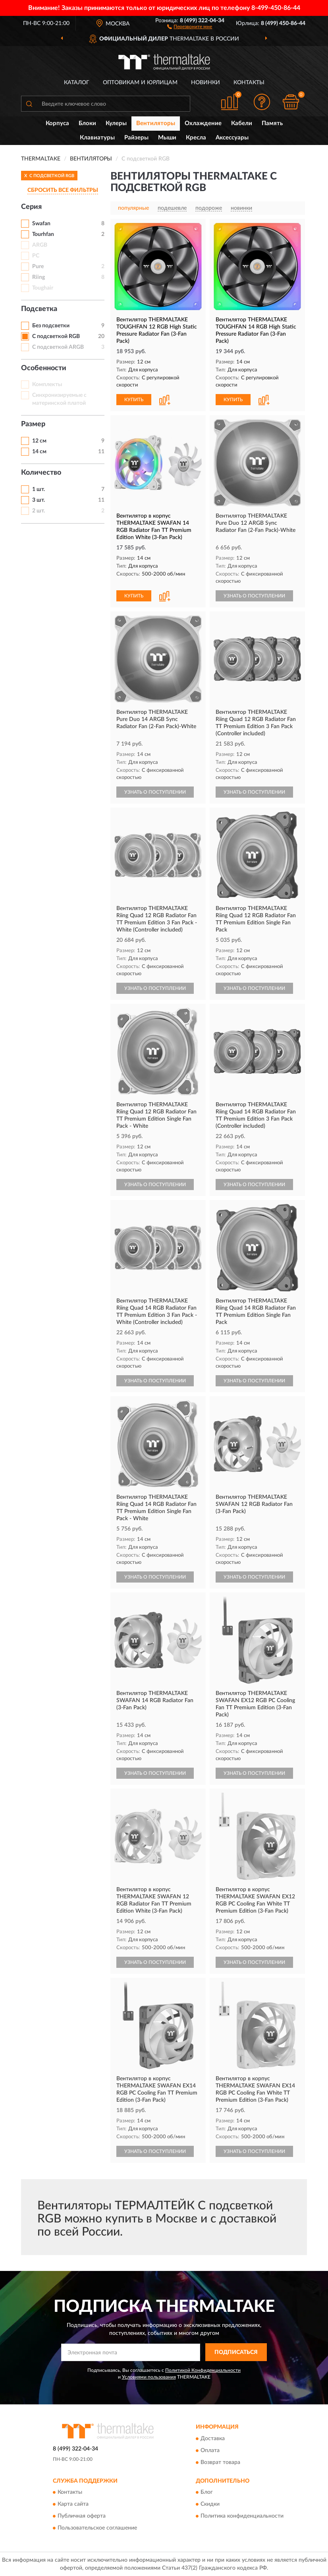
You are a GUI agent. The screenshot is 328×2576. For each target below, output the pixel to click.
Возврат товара (220, 2462)
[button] (189, 26)
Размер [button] (33, 424)
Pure (38, 266)
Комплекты (47, 384)
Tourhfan (43, 234)
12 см (39, 441)
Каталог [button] (76, 82)
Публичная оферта (82, 2516)
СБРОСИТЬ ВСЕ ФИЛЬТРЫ (62, 190)
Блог (207, 2492)
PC (35, 256)
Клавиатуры (97, 138)
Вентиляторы (155, 123)
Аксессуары (232, 138)
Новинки (205, 82)
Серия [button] (31, 207)
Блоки (87, 123)
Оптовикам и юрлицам (140, 82)
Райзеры (136, 138)
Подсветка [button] (39, 309)
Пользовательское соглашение (97, 2528)
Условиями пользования (149, 2377)
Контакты (248, 82)
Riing (38, 277)
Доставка (213, 2438)
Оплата (210, 2450)
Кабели (241, 123)
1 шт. (38, 489)
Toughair (42, 288)
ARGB (39, 245)
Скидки (210, 2504)
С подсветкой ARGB (58, 347)
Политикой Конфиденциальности (203, 2370)
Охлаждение (203, 123)
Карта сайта (73, 2504)
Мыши (167, 138)
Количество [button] (41, 472)
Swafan (41, 223)
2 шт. (38, 511)
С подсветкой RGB (56, 336)
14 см (39, 451)
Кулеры (116, 123)
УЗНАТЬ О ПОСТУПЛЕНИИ (254, 595)
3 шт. (38, 500)
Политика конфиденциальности (242, 2516)
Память (272, 123)
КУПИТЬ (133, 399)
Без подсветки (50, 326)
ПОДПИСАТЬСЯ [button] (236, 2352)
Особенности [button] (43, 368)
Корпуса (57, 123)
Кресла (196, 138)
